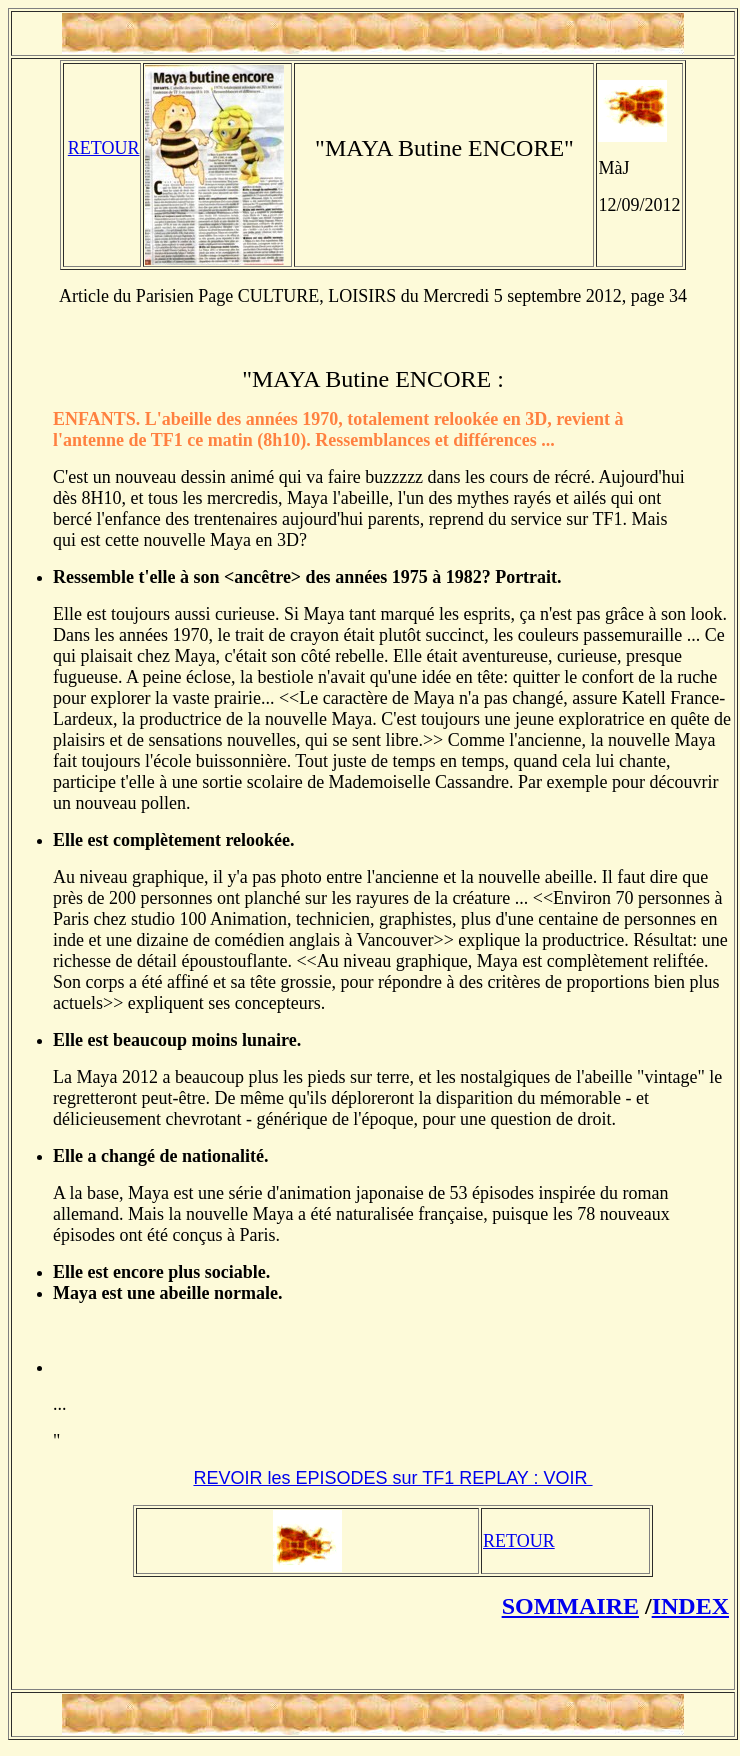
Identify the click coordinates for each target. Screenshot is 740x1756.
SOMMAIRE (570, 1606)
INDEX (690, 1606)
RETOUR (104, 148)
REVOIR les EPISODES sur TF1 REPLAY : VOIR (392, 1478)
